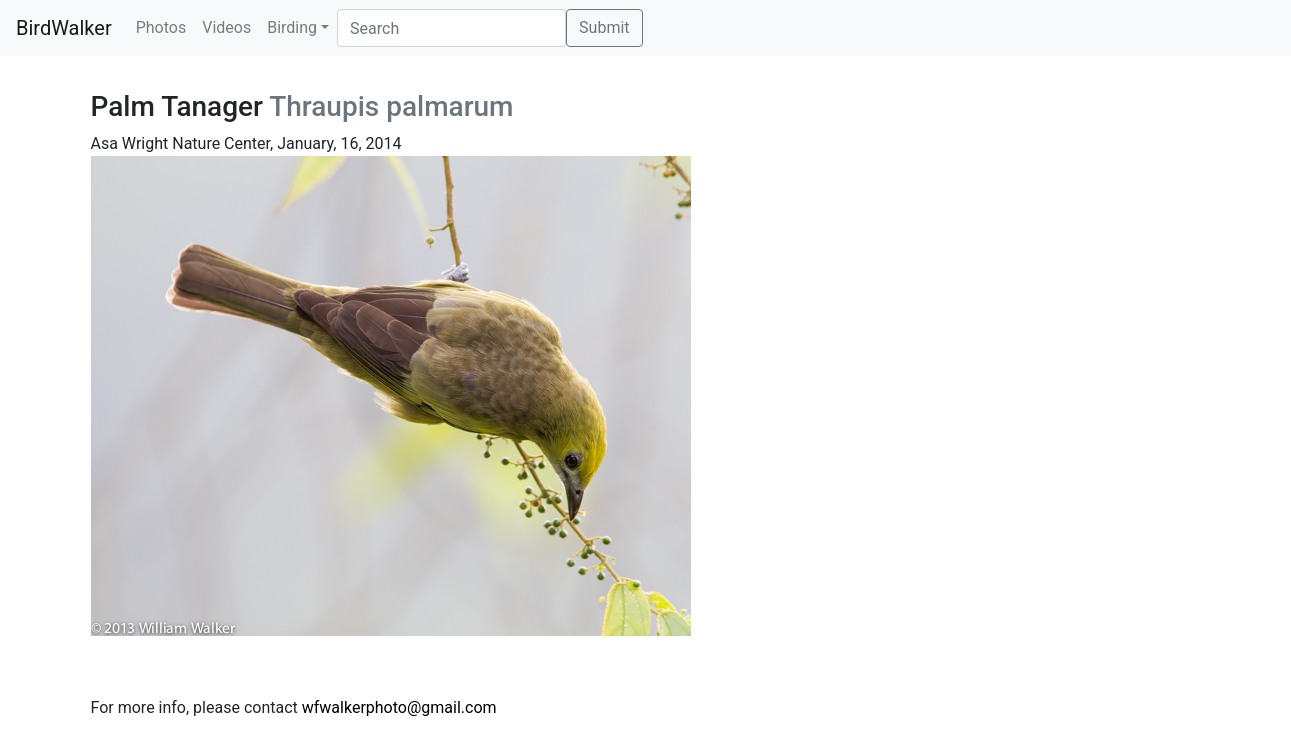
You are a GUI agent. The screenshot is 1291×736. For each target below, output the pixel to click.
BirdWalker (64, 28)
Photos (161, 27)
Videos (226, 27)
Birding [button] (292, 27)
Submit (604, 27)
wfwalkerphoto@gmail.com (399, 707)
